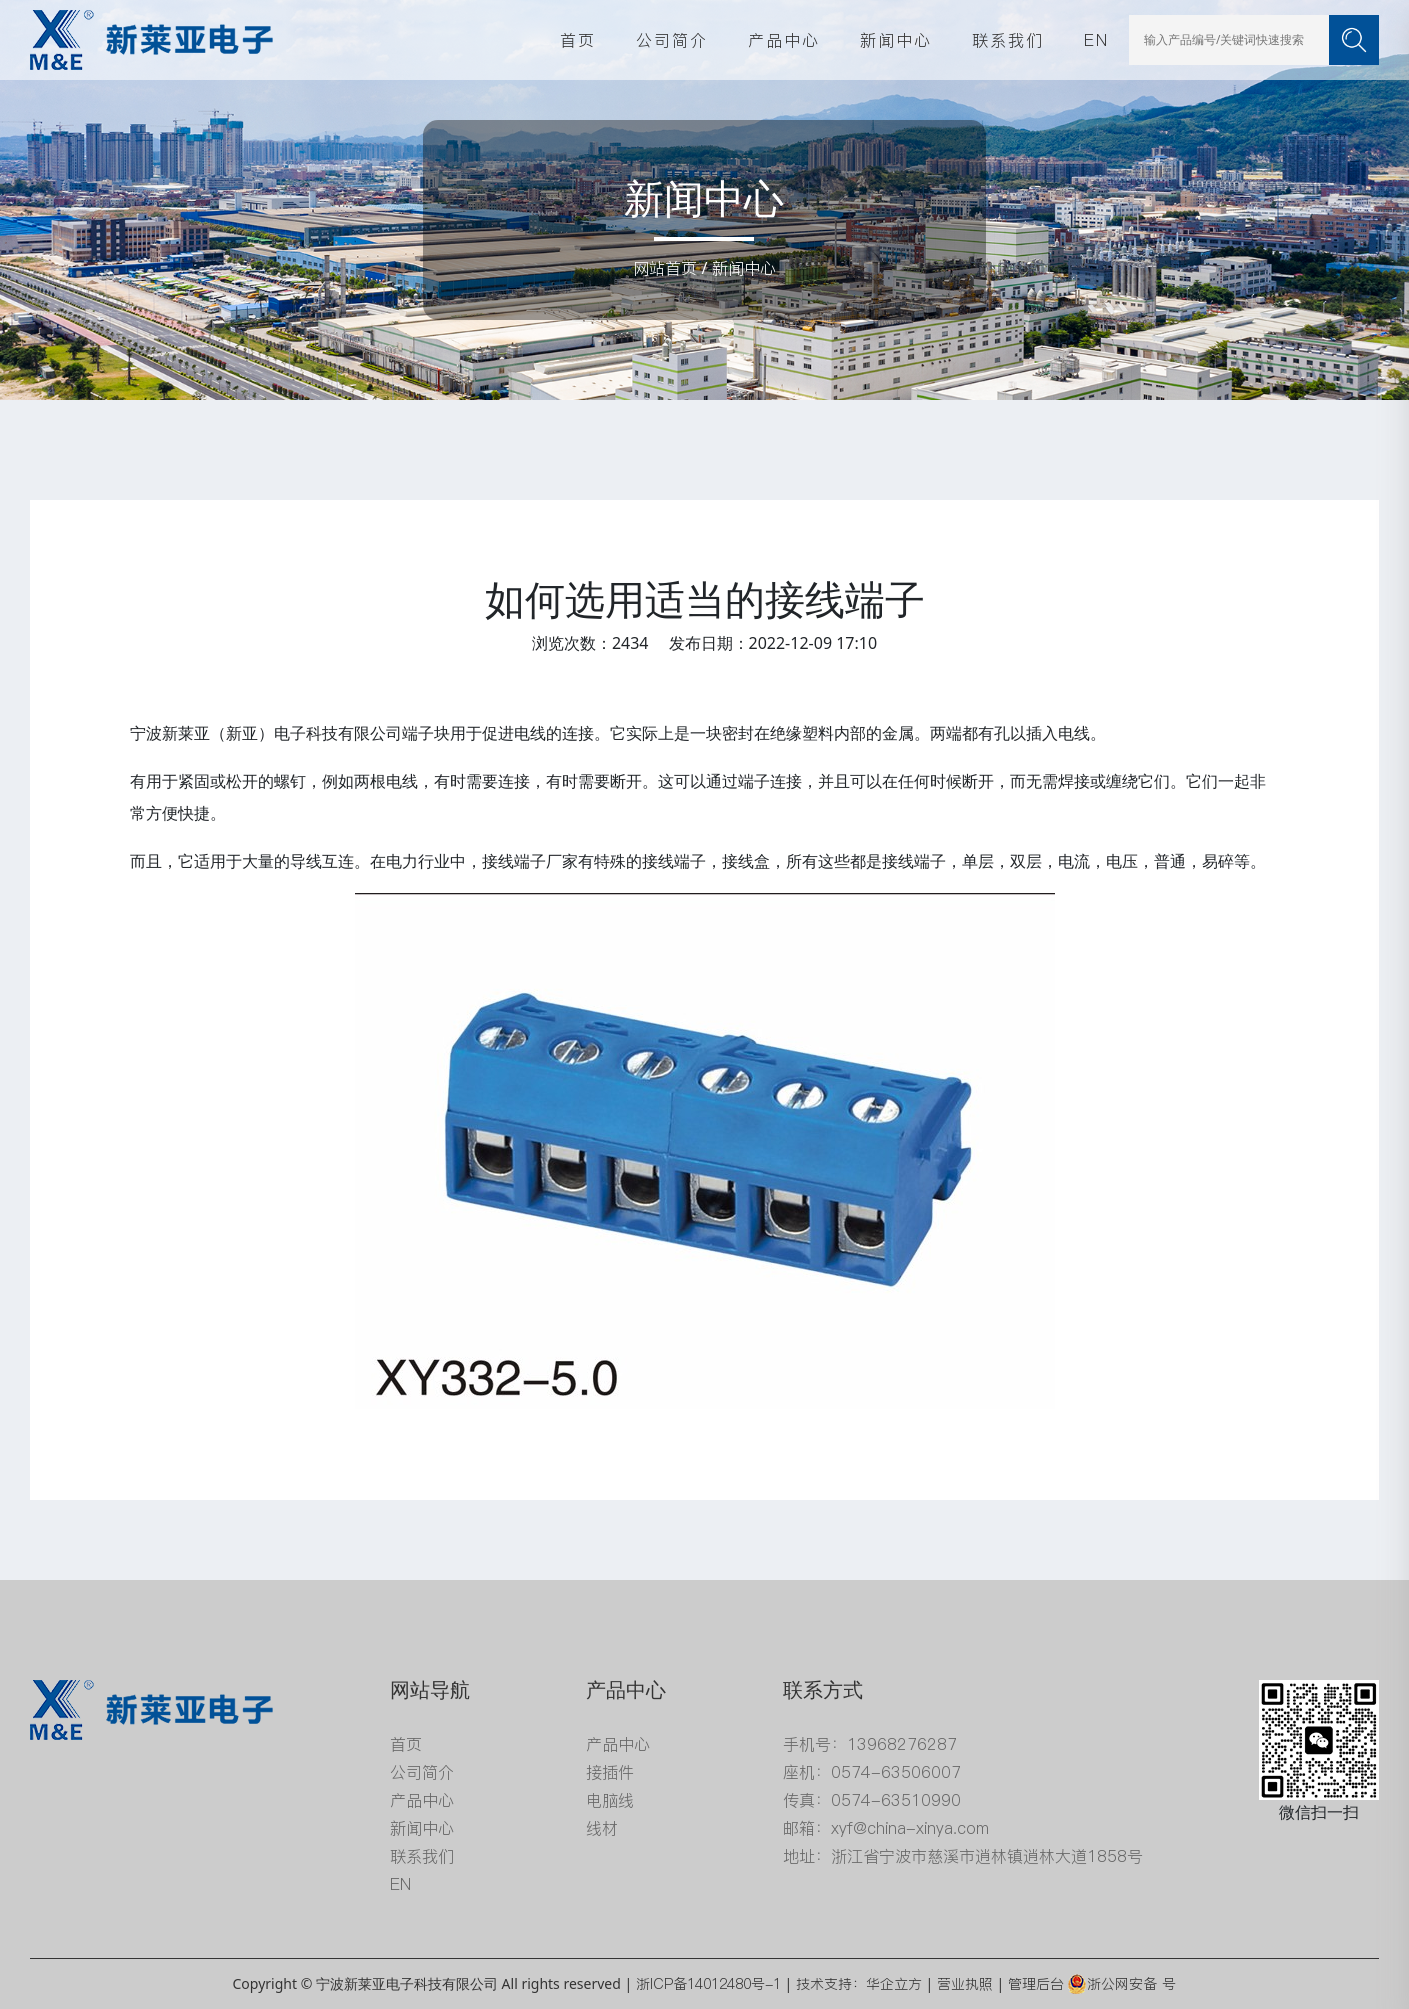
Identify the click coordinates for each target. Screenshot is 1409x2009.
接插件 (610, 1772)
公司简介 (672, 40)
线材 (602, 1828)
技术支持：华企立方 (859, 1984)
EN (1096, 40)
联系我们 (1008, 40)
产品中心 (784, 40)
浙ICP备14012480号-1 (708, 1984)
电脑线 (610, 1800)
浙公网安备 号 (1121, 1984)
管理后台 (1036, 1984)
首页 (578, 40)
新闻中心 (896, 40)
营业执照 (965, 1984)
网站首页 (665, 268)
